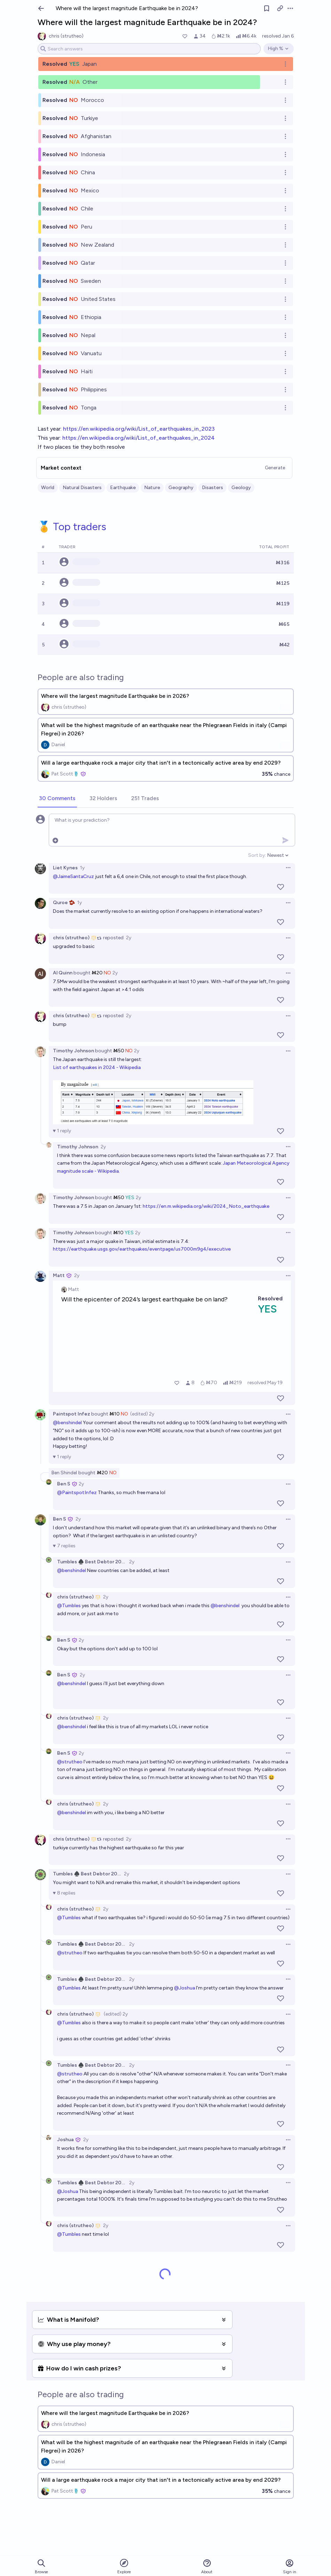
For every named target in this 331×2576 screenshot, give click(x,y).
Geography (181, 488)
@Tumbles (69, 1606)
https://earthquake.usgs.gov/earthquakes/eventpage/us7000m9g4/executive (142, 1249)
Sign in (289, 2566)
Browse (41, 2566)
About (206, 2566)
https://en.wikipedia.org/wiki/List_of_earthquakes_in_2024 (138, 437)
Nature (152, 488)
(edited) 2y (142, 1414)
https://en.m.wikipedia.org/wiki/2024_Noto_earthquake (206, 1206)
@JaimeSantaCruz (73, 876)
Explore (124, 2566)
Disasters (212, 488)
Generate (275, 468)
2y (128, 938)
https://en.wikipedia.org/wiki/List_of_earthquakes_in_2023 (139, 428)
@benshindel (67, 1423)
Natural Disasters (82, 488)
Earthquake (123, 488)
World (47, 488)
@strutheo (69, 1762)
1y (82, 868)
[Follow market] (267, 8)
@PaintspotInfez (77, 1493)
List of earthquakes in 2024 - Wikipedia (97, 1067)
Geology (241, 488)
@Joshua (184, 1988)
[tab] (57, 798)
